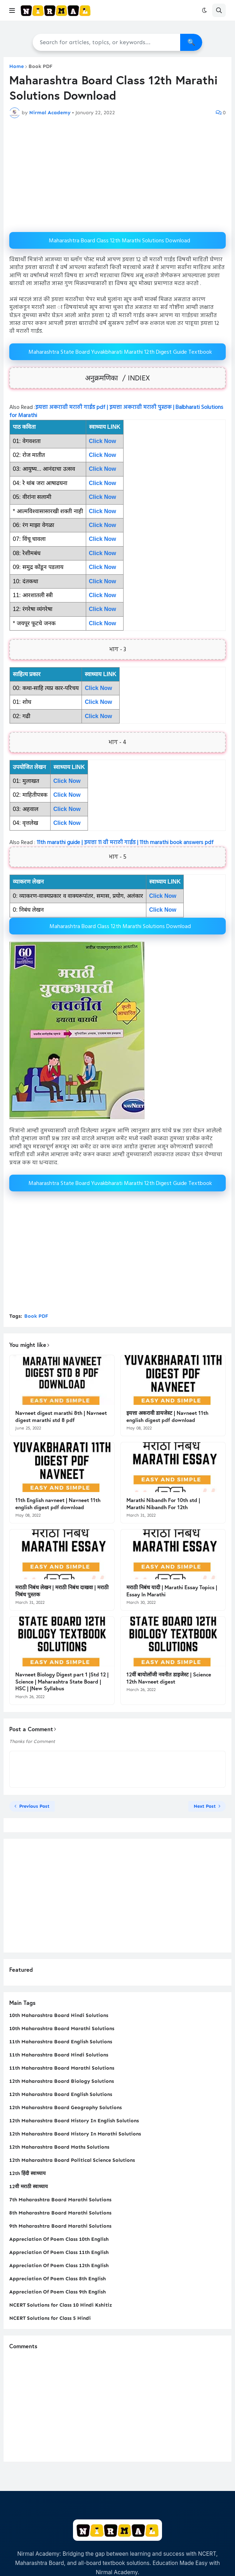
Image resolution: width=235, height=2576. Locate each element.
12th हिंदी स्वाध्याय (27, 2173)
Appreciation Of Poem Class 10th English (59, 2239)
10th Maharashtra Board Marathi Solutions (61, 2028)
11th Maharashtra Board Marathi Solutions (61, 2068)
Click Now (102, 483)
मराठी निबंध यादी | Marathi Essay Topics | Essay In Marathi (171, 1591)
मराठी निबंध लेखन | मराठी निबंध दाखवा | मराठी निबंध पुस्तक (62, 1591)
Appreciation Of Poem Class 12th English (59, 2265)
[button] (12, 10)
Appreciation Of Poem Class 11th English (59, 2252)
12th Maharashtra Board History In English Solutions (74, 2121)
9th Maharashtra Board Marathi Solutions (60, 2226)
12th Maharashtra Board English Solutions (60, 2094)
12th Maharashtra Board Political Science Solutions (72, 2160)
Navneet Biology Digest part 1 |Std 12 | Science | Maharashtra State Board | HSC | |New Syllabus (62, 1681)
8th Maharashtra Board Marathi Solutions (60, 2213)
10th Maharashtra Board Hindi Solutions (58, 2015)
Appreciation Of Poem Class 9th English (57, 2292)
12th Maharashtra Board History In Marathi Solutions (75, 2134)
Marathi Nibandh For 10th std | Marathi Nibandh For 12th (163, 1504)
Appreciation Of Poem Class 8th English (57, 2279)
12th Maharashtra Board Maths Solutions (59, 2147)
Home (16, 66)
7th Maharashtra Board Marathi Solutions (60, 2200)
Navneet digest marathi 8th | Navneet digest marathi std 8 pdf (61, 1416)
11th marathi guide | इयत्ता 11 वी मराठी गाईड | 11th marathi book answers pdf (124, 842)
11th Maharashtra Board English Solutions (60, 2042)
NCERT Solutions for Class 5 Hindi (50, 2318)
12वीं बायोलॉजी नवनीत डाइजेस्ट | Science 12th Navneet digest (168, 1678)
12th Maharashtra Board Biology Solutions (61, 2081)
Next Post (205, 1806)
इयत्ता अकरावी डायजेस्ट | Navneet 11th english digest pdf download (167, 1416)
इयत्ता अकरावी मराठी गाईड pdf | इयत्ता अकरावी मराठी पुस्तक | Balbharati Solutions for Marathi (116, 411)
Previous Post (34, 1806)
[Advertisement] (117, 175)
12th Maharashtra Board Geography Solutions (65, 2107)
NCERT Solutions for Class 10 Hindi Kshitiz (60, 2305)
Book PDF (40, 66)
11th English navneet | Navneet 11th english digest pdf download (57, 1504)
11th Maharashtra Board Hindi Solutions (58, 2055)
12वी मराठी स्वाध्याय (28, 2186)
